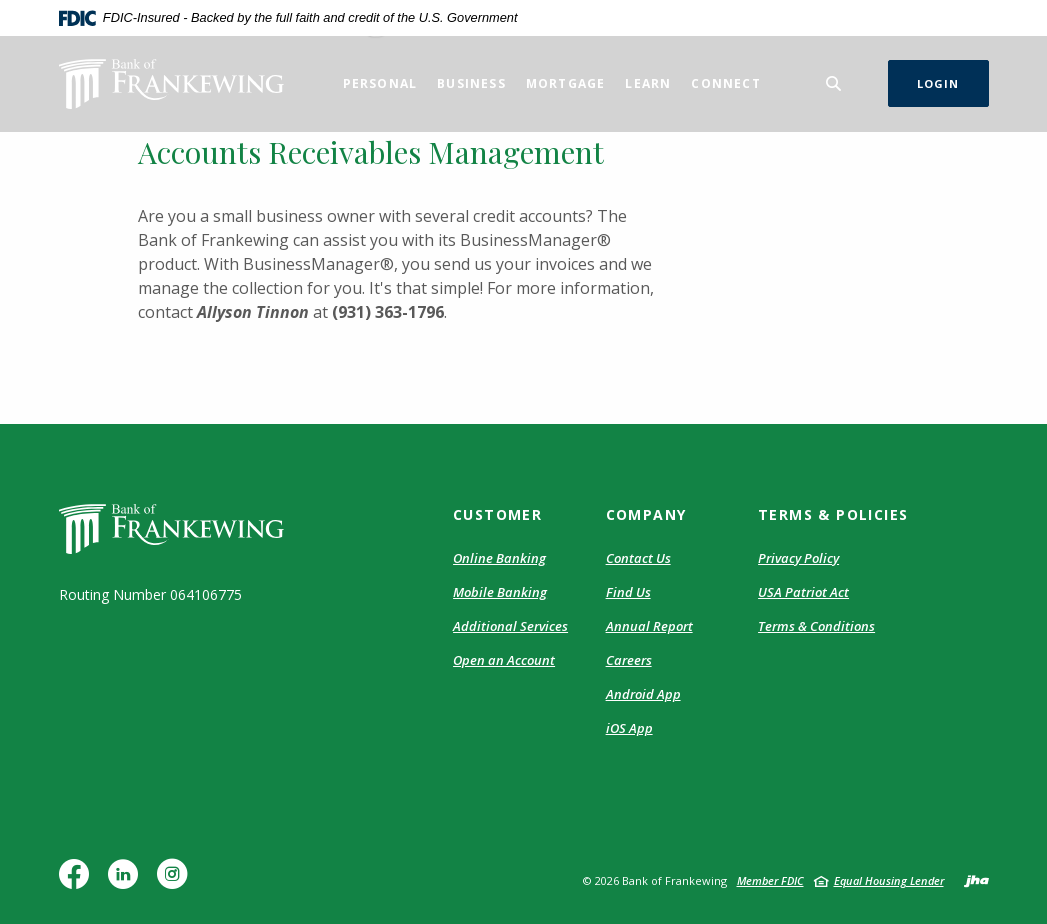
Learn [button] (648, 83)
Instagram (177, 881)
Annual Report (649, 626)
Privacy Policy (798, 558)
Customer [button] (497, 514)
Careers (629, 660)
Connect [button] (725, 83)
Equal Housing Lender (889, 880)
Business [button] (471, 83)
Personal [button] (380, 83)
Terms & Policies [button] (833, 514)
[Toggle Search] (834, 83)
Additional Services (510, 626)
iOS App (629, 728)
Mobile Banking (500, 592)
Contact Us (638, 558)
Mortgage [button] (566, 83)
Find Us (628, 592)
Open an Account (504, 660)
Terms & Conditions (816, 626)
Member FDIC (770, 880)
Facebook (78, 881)
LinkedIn (127, 881)
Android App (643, 694)
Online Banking (499, 558)
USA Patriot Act (803, 592)
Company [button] (646, 514)
